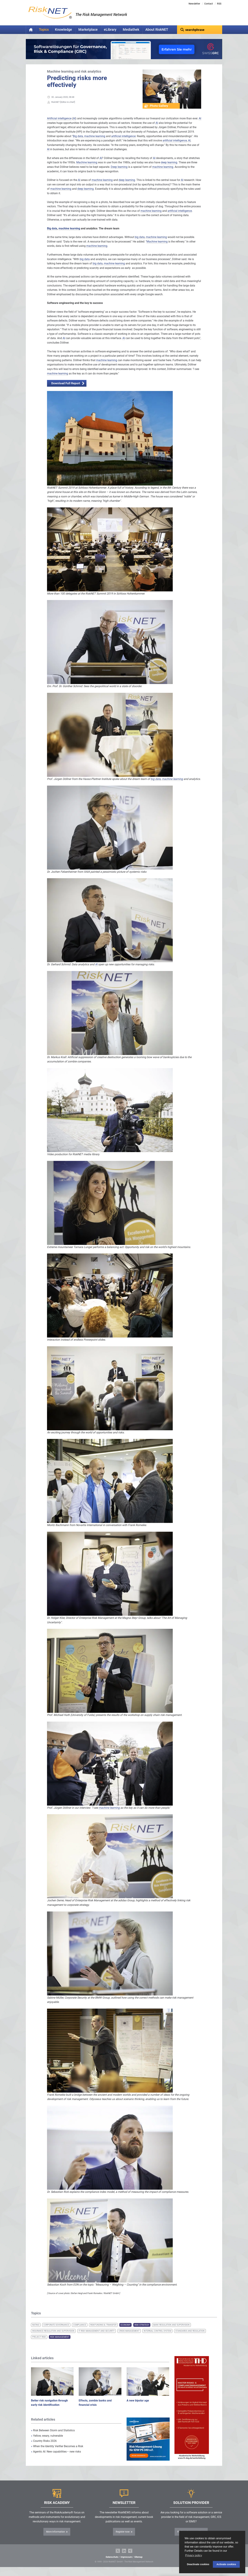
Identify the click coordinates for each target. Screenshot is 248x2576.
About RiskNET (156, 30)
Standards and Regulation (190, 2336)
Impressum (126, 2562)
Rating (35, 2330)
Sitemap (138, 2562)
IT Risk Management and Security (97, 2336)
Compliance (79, 2330)
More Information (55, 2537)
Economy (125, 2330)
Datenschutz (112, 2562)
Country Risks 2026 (44, 2446)
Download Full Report (65, 388)
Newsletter (194, 3)
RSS (219, 3)
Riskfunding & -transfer (103, 2330)
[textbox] (200, 30)
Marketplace (88, 30)
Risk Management (59, 2342)
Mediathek (131, 30)
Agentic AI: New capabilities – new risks (56, 2457)
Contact (208, 3)
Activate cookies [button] (226, 2564)
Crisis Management (129, 2336)
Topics (44, 30)
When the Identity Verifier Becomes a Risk (57, 2451)
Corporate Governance (56, 2330)
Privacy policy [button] (193, 2555)
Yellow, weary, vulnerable (47, 2441)
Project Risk (39, 2342)
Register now (123, 2537)
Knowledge (63, 30)
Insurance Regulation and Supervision (53, 2336)
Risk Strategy (142, 2330)
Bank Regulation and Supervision (171, 2330)
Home (31, 29)
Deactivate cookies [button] (198, 2564)
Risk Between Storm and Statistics (53, 2435)
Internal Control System (157, 2336)
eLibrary (110, 30)
